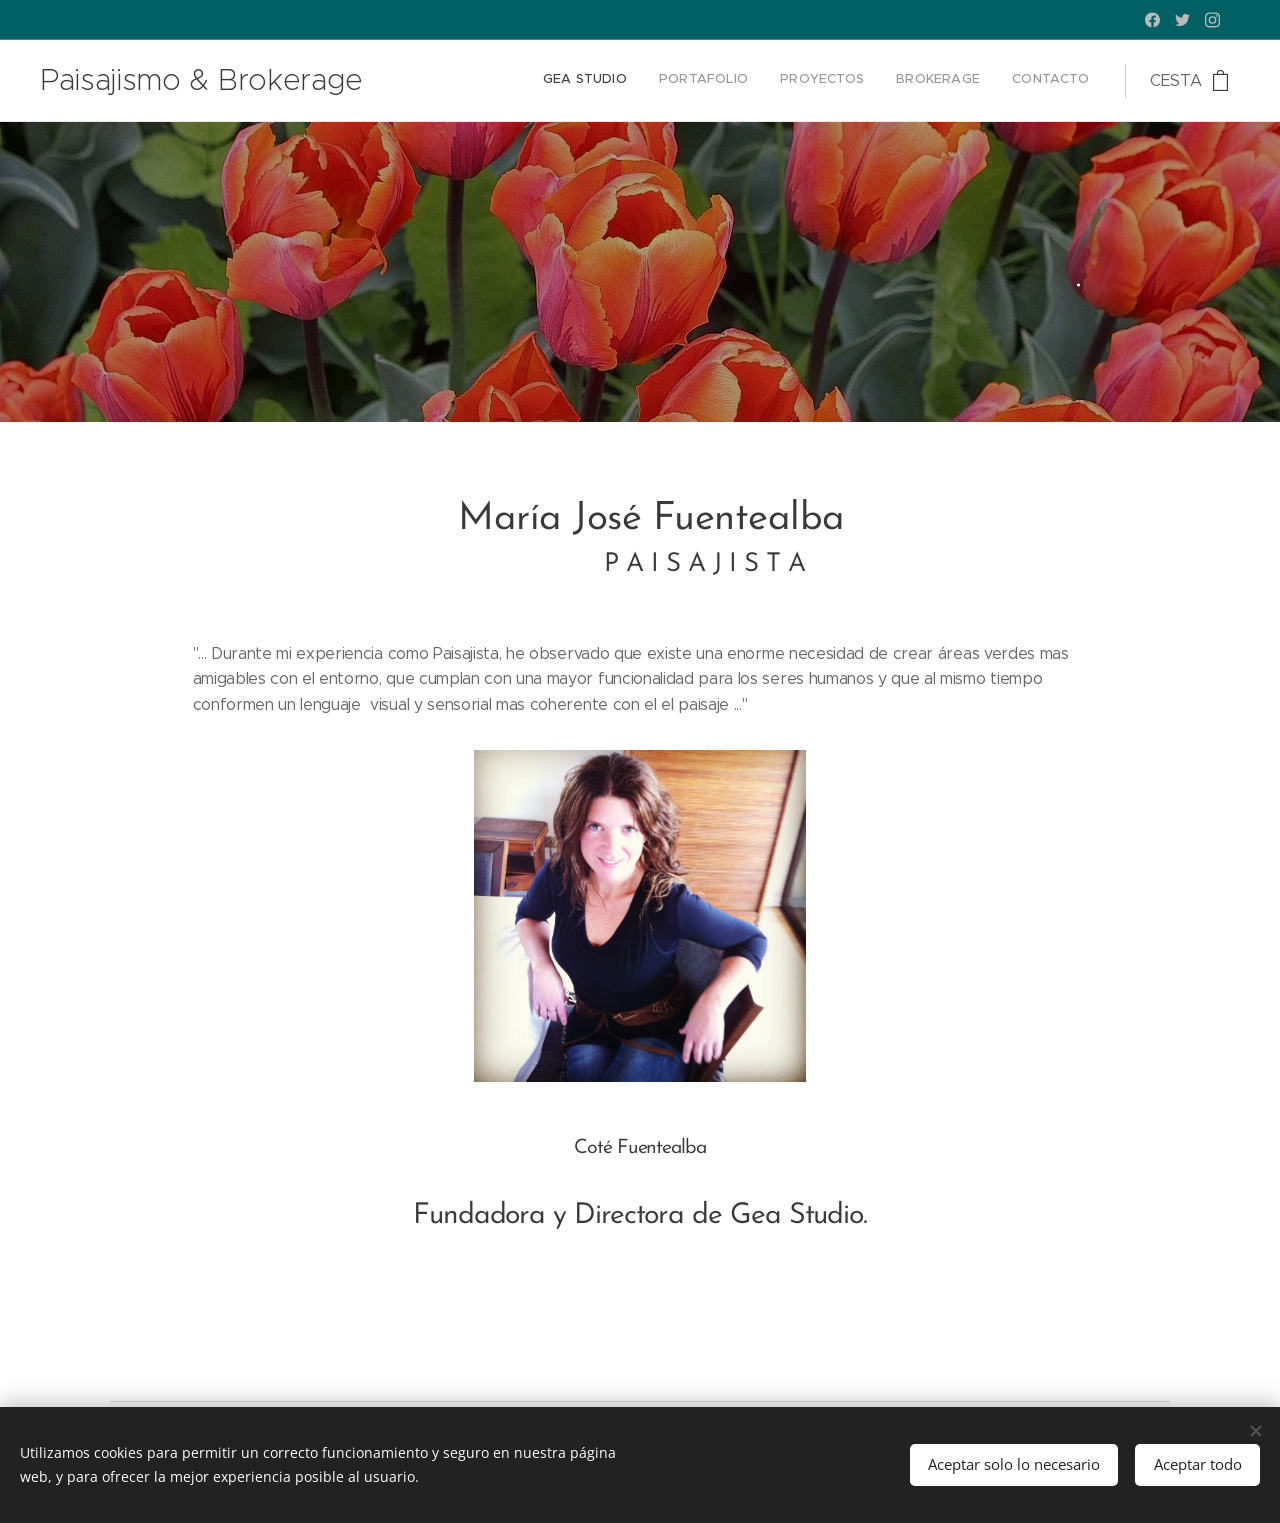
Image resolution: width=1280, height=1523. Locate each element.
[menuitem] (966, 81)
